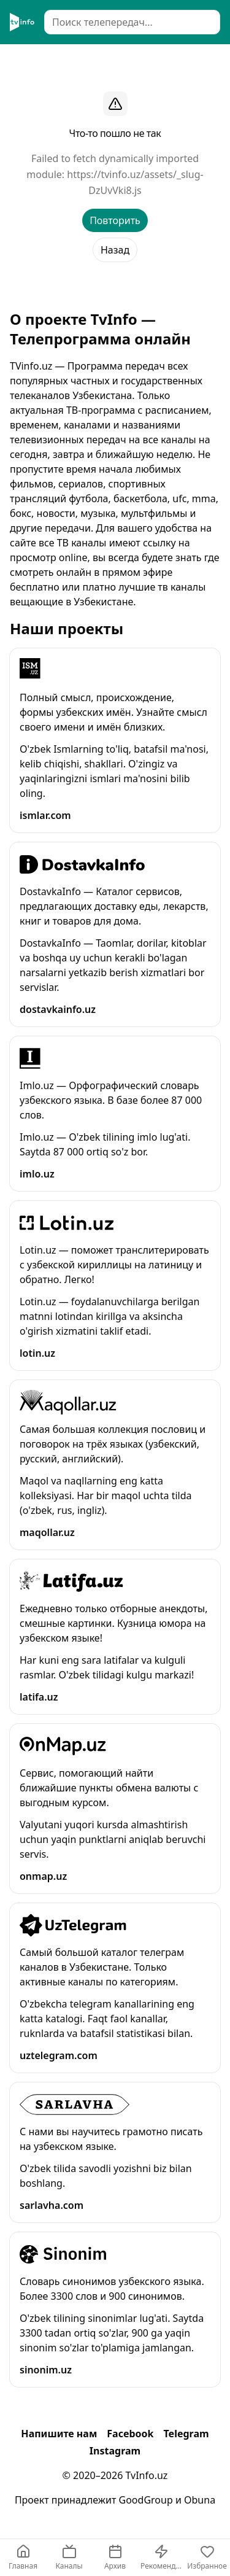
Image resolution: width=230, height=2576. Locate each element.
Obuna (199, 2500)
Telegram (186, 2433)
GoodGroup (146, 2500)
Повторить (115, 220)
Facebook (130, 2433)
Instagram (115, 2451)
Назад (115, 250)
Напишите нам (59, 2433)
